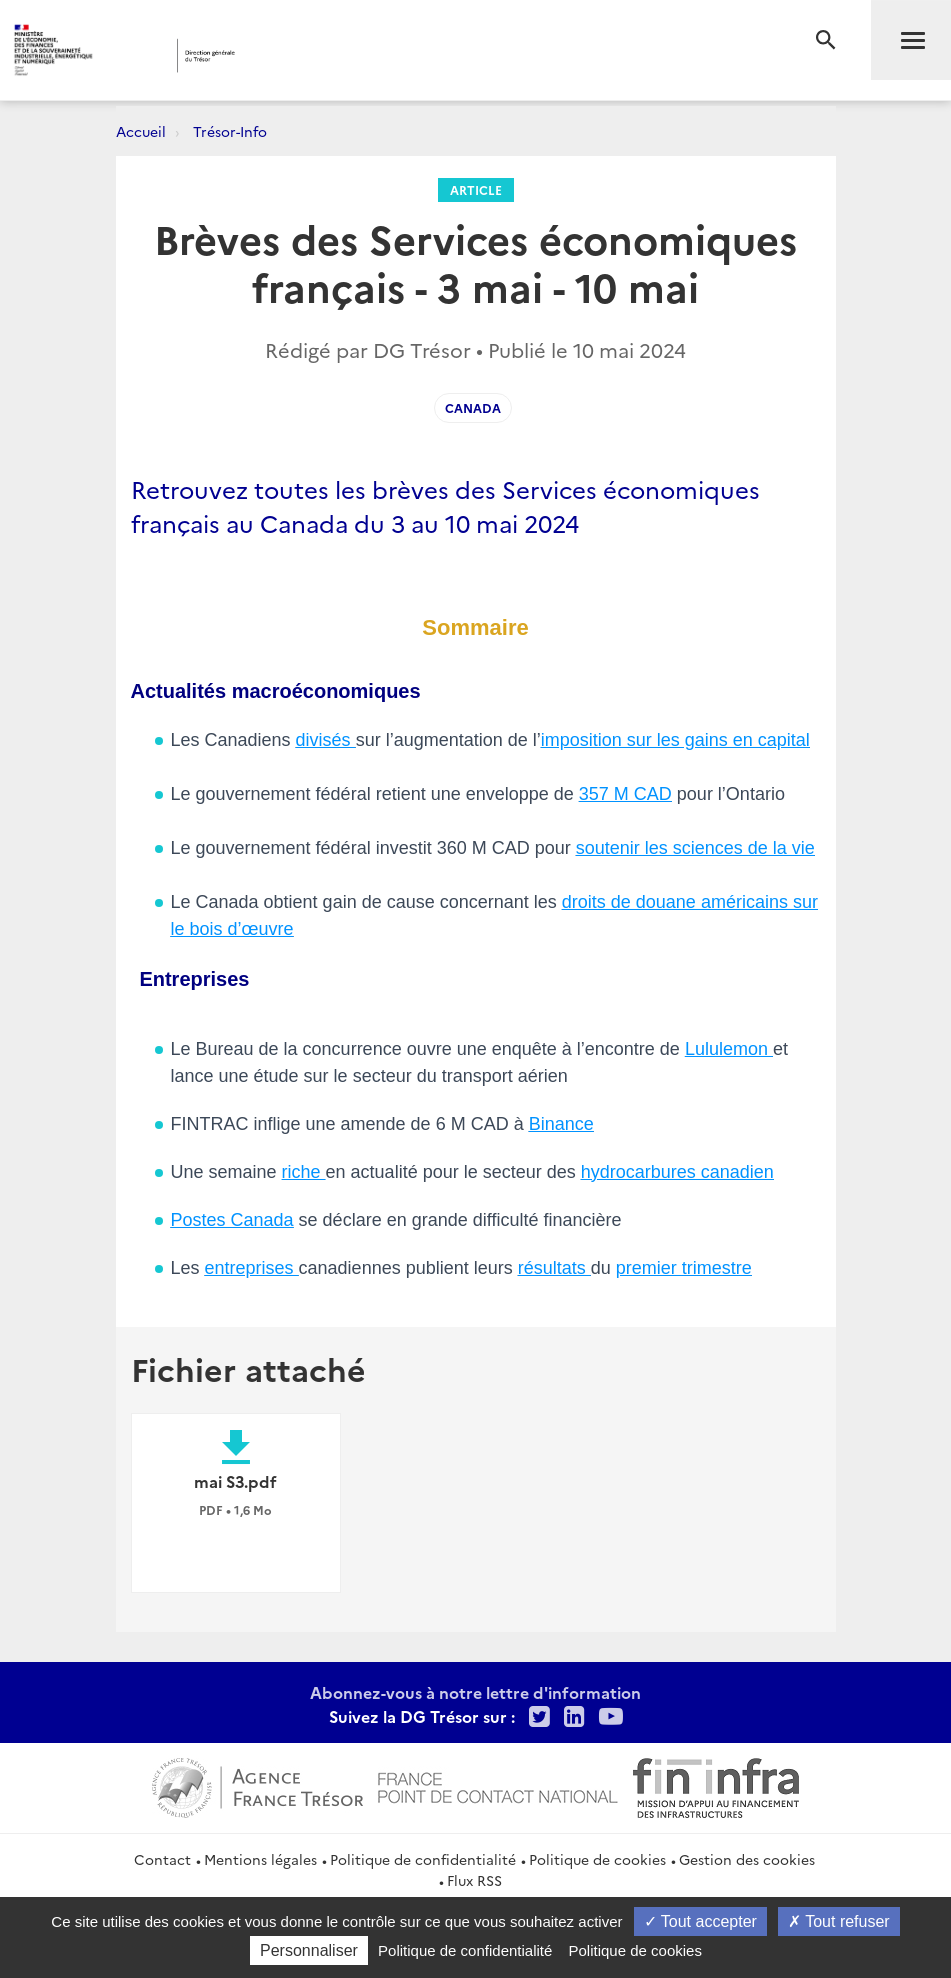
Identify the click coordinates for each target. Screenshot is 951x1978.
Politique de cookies (597, 1859)
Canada (473, 407)
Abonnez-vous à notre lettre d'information (475, 1692)
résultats (554, 1268)
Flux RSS (474, 1880)
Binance (561, 1124)
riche (304, 1172)
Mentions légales (260, 1859)
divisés (326, 740)
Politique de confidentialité (423, 1859)
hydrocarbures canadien (677, 1172)
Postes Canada (232, 1220)
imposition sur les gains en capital (675, 740)
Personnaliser (309, 1950)
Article (476, 189)
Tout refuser (839, 1921)
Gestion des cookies (747, 1859)
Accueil (141, 131)
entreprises (252, 1268)
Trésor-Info (230, 131)
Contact (162, 1859)
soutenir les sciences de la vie (695, 848)
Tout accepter (700, 1921)
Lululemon (729, 1049)
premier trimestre (684, 1268)
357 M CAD (625, 794)
